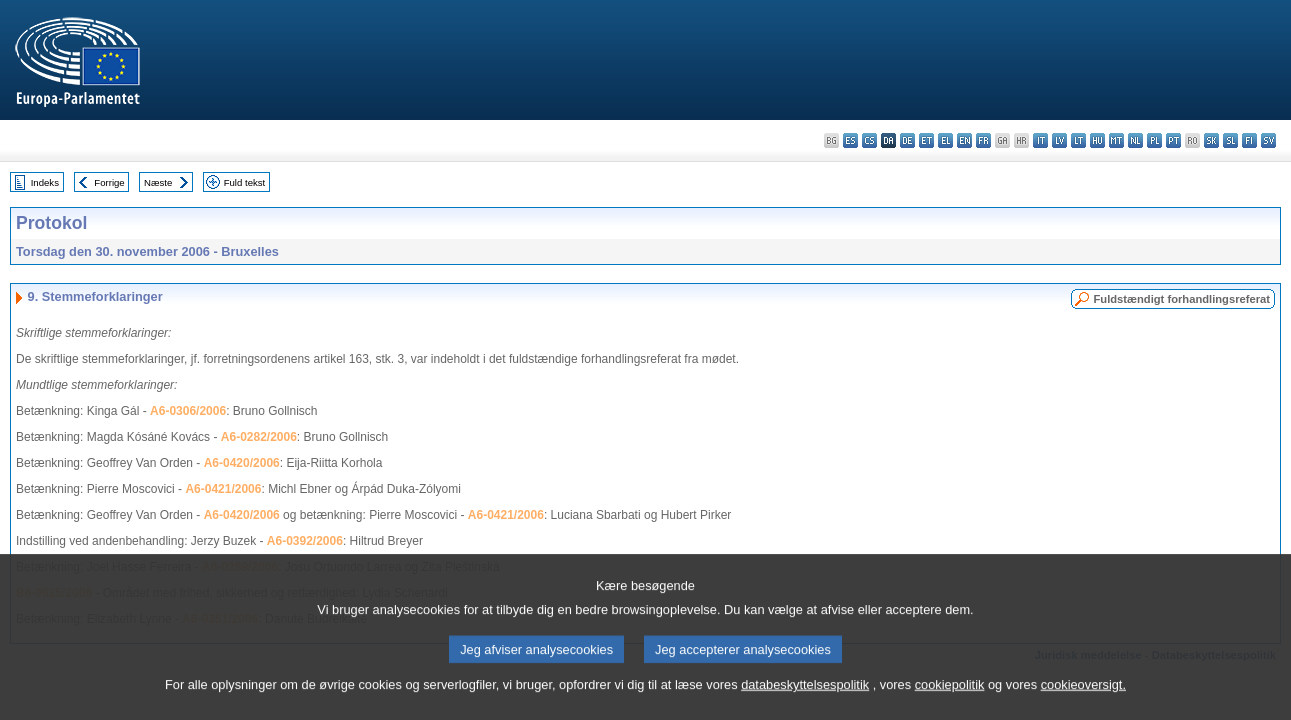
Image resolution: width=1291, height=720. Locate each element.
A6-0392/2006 (305, 541)
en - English (964, 140)
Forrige (109, 182)
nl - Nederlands (1135, 140)
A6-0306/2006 (188, 411)
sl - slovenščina (1230, 140)
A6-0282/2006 (259, 437)
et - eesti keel (926, 140)
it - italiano (1040, 140)
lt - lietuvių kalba (1078, 140)
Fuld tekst (245, 182)
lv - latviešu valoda (1059, 140)
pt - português (1173, 140)
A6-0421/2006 (223, 489)
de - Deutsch (907, 140)
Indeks (45, 182)
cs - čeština (869, 140)
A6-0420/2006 (242, 463)
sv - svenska (1268, 140)
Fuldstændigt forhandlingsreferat (1181, 299)
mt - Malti (1116, 140)
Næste (158, 182)
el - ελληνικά (945, 140)
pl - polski (1154, 140)
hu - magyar (1097, 140)
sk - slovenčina (1211, 140)
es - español (850, 140)
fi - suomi (1249, 140)
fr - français (983, 140)
